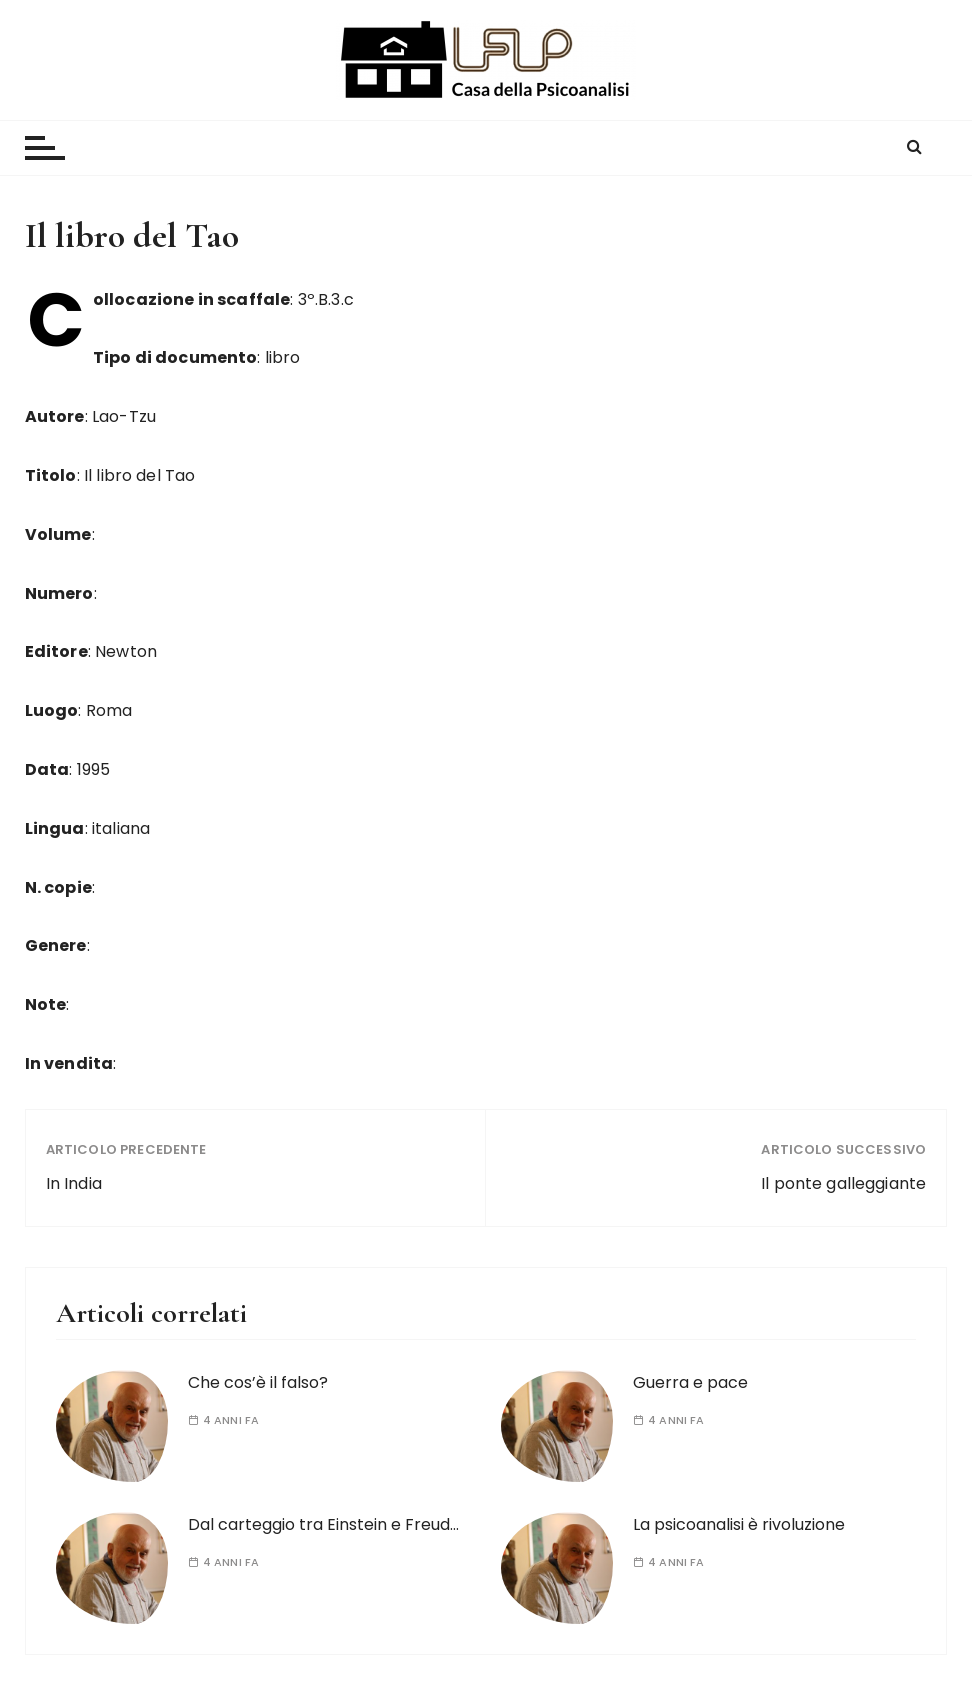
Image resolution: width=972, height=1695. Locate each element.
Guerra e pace (690, 1382)
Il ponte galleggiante (843, 1183)
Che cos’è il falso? (258, 1382)
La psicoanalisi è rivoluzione (739, 1524)
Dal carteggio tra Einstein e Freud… (323, 1524)
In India (74, 1183)
